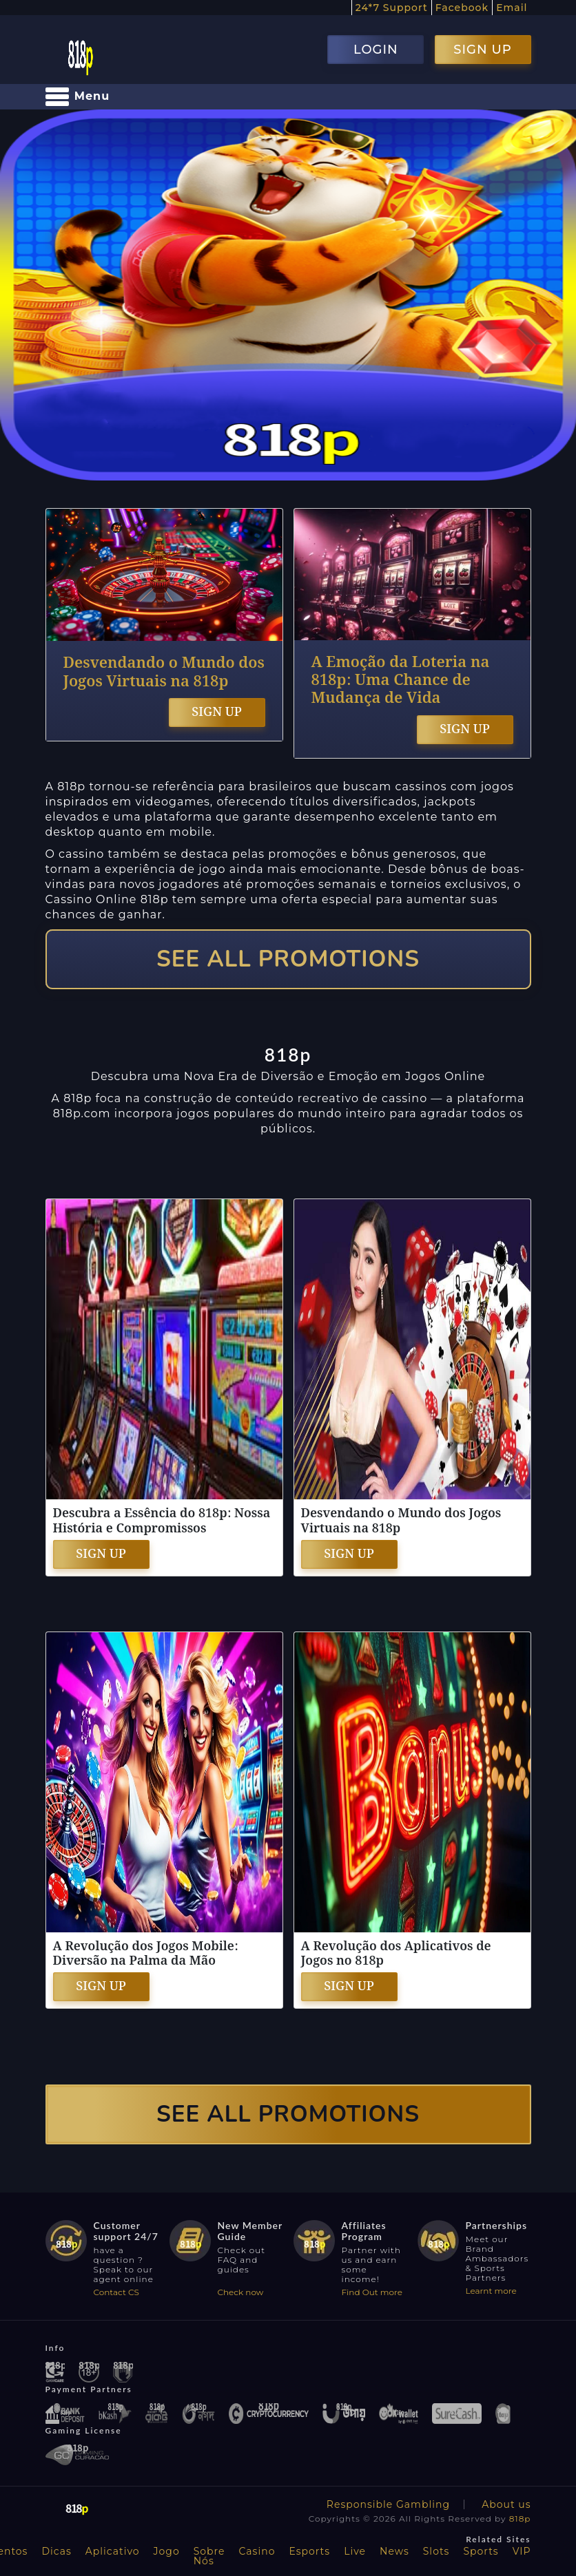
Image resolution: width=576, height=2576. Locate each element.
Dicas (56, 2551)
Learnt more (491, 2290)
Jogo (167, 2551)
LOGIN (375, 49)
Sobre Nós (209, 2556)
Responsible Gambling (388, 2504)
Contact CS (116, 2292)
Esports (309, 2551)
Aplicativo (112, 2551)
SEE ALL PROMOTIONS (288, 959)
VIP (522, 2551)
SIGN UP (482, 49)
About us (506, 2504)
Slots (436, 2551)
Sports (480, 2551)
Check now (241, 2292)
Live (355, 2551)
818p (520, 2518)
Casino (257, 2551)
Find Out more (372, 2292)
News (394, 2551)
